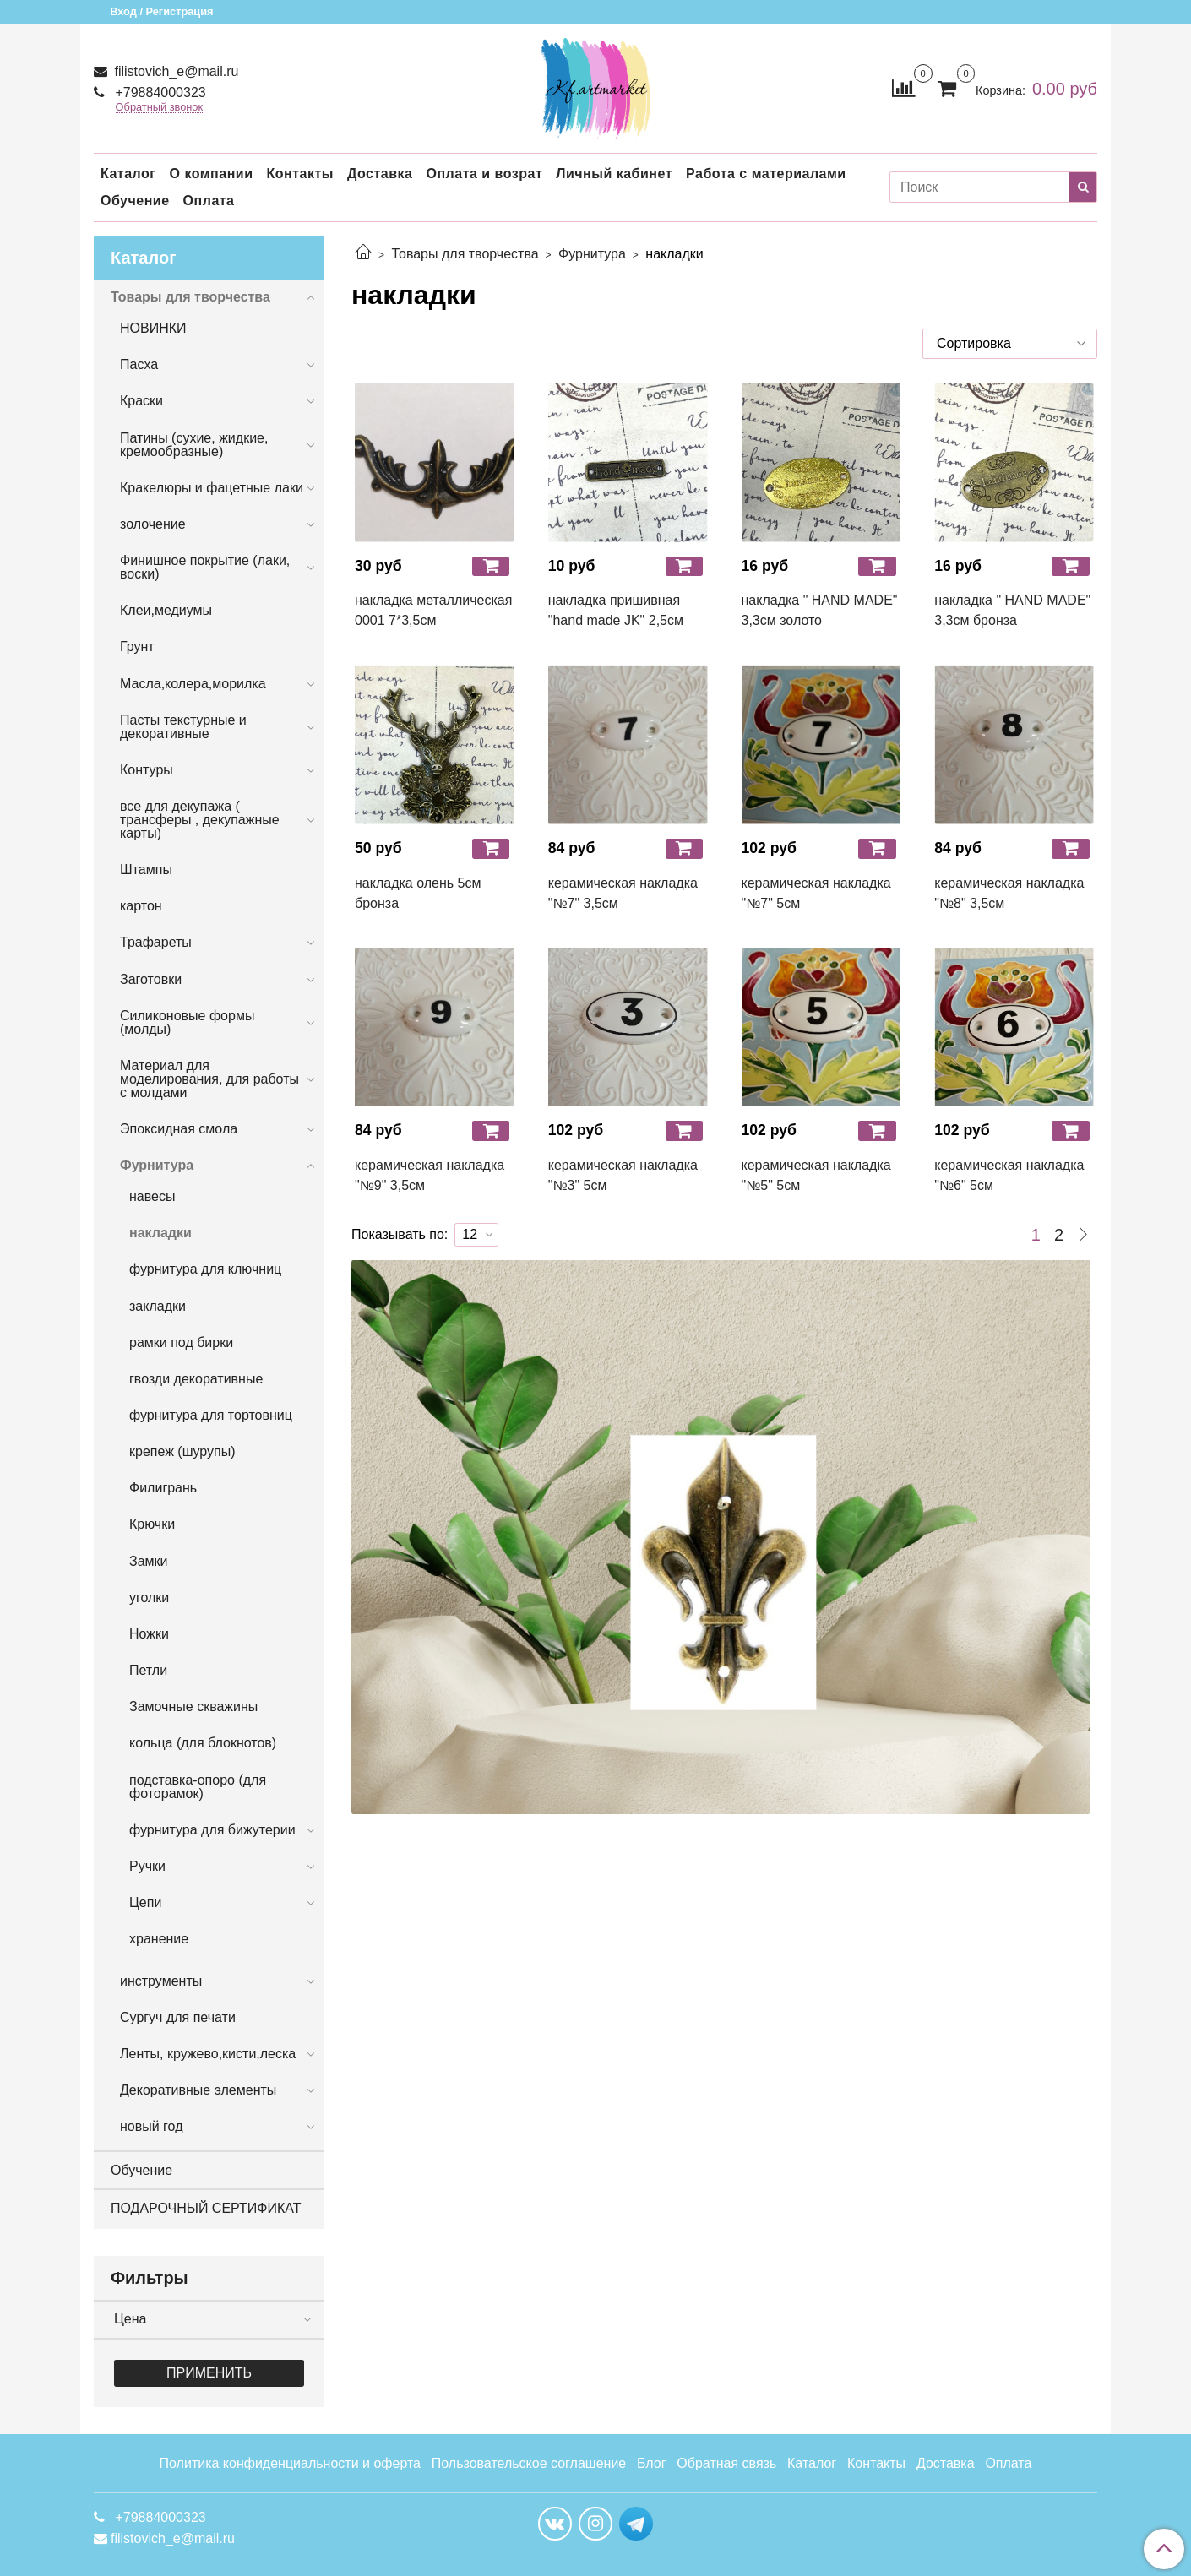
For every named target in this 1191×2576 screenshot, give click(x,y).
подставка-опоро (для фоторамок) (197, 1787)
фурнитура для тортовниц (210, 1415)
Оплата (209, 200)
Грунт (137, 646)
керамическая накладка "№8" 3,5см (1009, 893)
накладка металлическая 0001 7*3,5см (433, 610)
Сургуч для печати (178, 2017)
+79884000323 (158, 92)
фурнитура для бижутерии (212, 1830)
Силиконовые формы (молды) (187, 1022)
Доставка (380, 173)
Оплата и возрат (484, 173)
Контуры (146, 770)
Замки (148, 1561)
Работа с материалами (766, 173)
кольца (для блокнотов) (202, 1743)
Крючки (152, 1524)
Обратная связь (726, 2463)
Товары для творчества (464, 254)
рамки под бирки (181, 1342)
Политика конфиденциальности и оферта (290, 2463)
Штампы (146, 869)
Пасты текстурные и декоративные (183, 727)
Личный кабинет (614, 173)
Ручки (147, 1866)
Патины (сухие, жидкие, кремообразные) (194, 445)
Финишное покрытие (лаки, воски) (205, 567)
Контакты (299, 173)
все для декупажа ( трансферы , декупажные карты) (200, 819)
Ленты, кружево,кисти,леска (208, 2053)
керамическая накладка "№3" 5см (623, 1175)
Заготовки (151, 979)
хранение (158, 1939)
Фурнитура (592, 254)
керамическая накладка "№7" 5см (816, 893)
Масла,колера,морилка (193, 684)
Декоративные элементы (198, 2090)
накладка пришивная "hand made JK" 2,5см (615, 610)
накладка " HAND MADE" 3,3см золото (820, 610)
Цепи (145, 1902)
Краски (141, 401)
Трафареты (156, 942)
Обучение (135, 200)
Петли (148, 1670)
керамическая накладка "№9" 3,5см (429, 1175)
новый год (151, 2126)
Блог (651, 2463)
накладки (160, 1233)
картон (141, 906)
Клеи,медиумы (166, 610)
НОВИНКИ (153, 328)
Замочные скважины (193, 1706)
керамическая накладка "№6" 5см (1009, 1175)
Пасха (139, 364)
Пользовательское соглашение (529, 2463)
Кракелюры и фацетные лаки (211, 488)
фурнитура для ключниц (205, 1269)
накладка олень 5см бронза (418, 893)
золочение (153, 524)
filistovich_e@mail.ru (174, 71)
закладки (157, 1306)
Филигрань (163, 1488)
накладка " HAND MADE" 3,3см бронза (1012, 610)
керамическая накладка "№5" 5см (816, 1175)
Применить (209, 2373)
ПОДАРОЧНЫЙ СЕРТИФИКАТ (206, 2208)
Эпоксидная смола (178, 1129)
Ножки (149, 1634)
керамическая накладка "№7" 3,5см (623, 893)
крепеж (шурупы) (182, 1451)
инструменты (161, 1981)
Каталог (128, 173)
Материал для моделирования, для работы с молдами (209, 1079)
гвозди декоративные (196, 1379)
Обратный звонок (160, 107)
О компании (211, 173)
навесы (152, 1196)
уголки (149, 1597)
